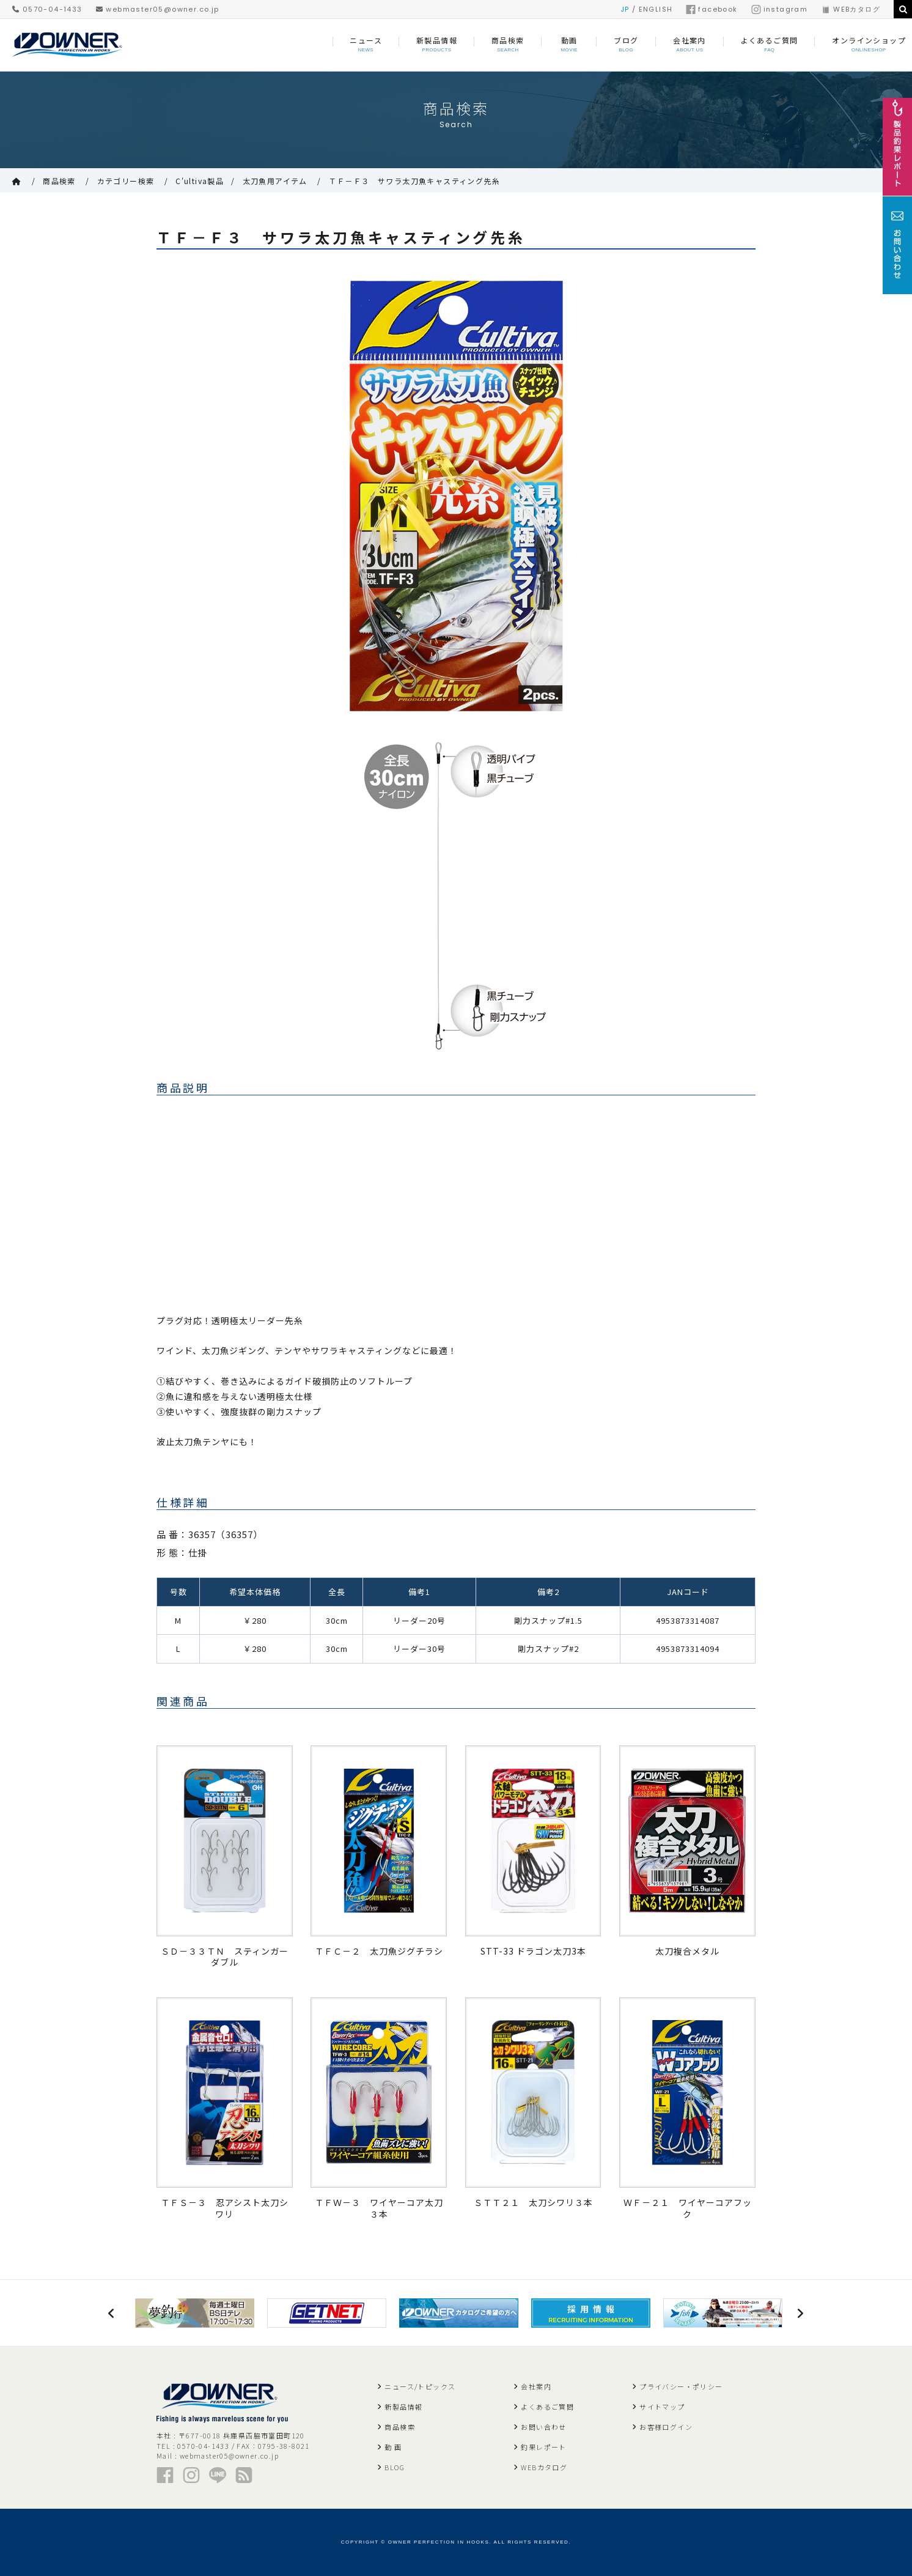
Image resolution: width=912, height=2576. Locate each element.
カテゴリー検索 (126, 181)
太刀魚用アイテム (275, 181)
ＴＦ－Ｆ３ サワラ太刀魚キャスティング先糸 (414, 181)
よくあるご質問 (547, 2406)
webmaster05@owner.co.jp (157, 9)
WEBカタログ (850, 9)
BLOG (394, 2467)
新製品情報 (403, 2406)
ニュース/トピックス (419, 2386)
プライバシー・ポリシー (681, 2386)
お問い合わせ (543, 2427)
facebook (711, 9)
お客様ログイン (666, 2427)
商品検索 (59, 181)
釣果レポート (543, 2447)
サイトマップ (662, 2406)
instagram (779, 9)
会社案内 (536, 2386)
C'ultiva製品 (199, 181)
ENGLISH (656, 9)
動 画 (393, 2447)
